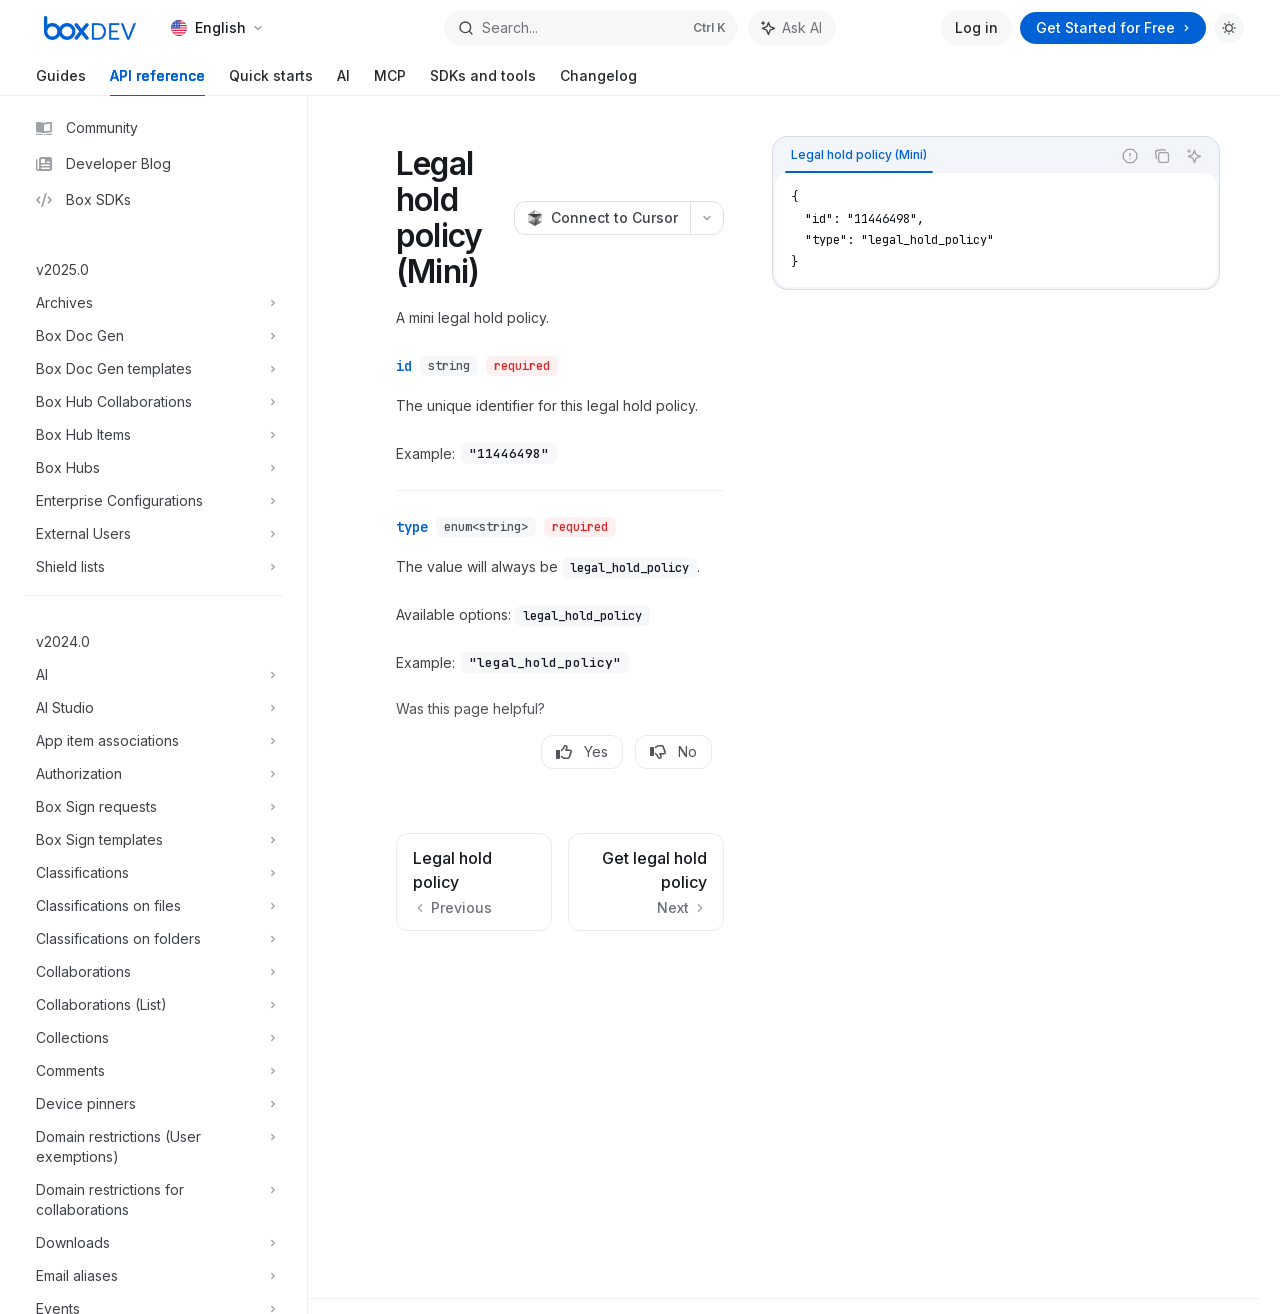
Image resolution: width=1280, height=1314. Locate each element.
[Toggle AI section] (153, 675)
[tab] (859, 155)
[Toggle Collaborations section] (153, 972)
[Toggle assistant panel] (792, 28)
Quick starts (271, 81)
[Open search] (591, 28)
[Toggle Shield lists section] (153, 567)
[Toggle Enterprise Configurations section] (153, 501)
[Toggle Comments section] (153, 1071)
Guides (61, 81)
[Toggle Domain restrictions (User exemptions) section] (153, 1147)
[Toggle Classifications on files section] (153, 906)
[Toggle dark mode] (1229, 28)
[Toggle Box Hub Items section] (153, 435)
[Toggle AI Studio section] (153, 708)
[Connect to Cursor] (602, 218)
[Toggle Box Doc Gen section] (153, 336)
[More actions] (707, 218)
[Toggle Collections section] (153, 1038)
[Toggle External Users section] (153, 534)
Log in (976, 27)
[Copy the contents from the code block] (1162, 156)
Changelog (598, 81)
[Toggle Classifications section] (153, 873)
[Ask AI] (1194, 156)
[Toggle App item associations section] (153, 741)
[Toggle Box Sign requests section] (153, 807)
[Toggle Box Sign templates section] (153, 840)
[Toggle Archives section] (153, 303)
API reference (157, 81)
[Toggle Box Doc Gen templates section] (153, 369)
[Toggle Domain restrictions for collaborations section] (153, 1200)
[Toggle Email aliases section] (153, 1276)
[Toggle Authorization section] (153, 774)
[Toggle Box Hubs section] (153, 468)
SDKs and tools (483, 81)
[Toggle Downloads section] (153, 1243)
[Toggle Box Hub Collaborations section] (153, 402)
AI (343, 81)
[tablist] (942, 156)
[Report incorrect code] (1130, 156)
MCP (390, 81)
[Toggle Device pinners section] (153, 1104)
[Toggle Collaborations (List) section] (153, 1005)
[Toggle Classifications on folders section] (153, 939)
